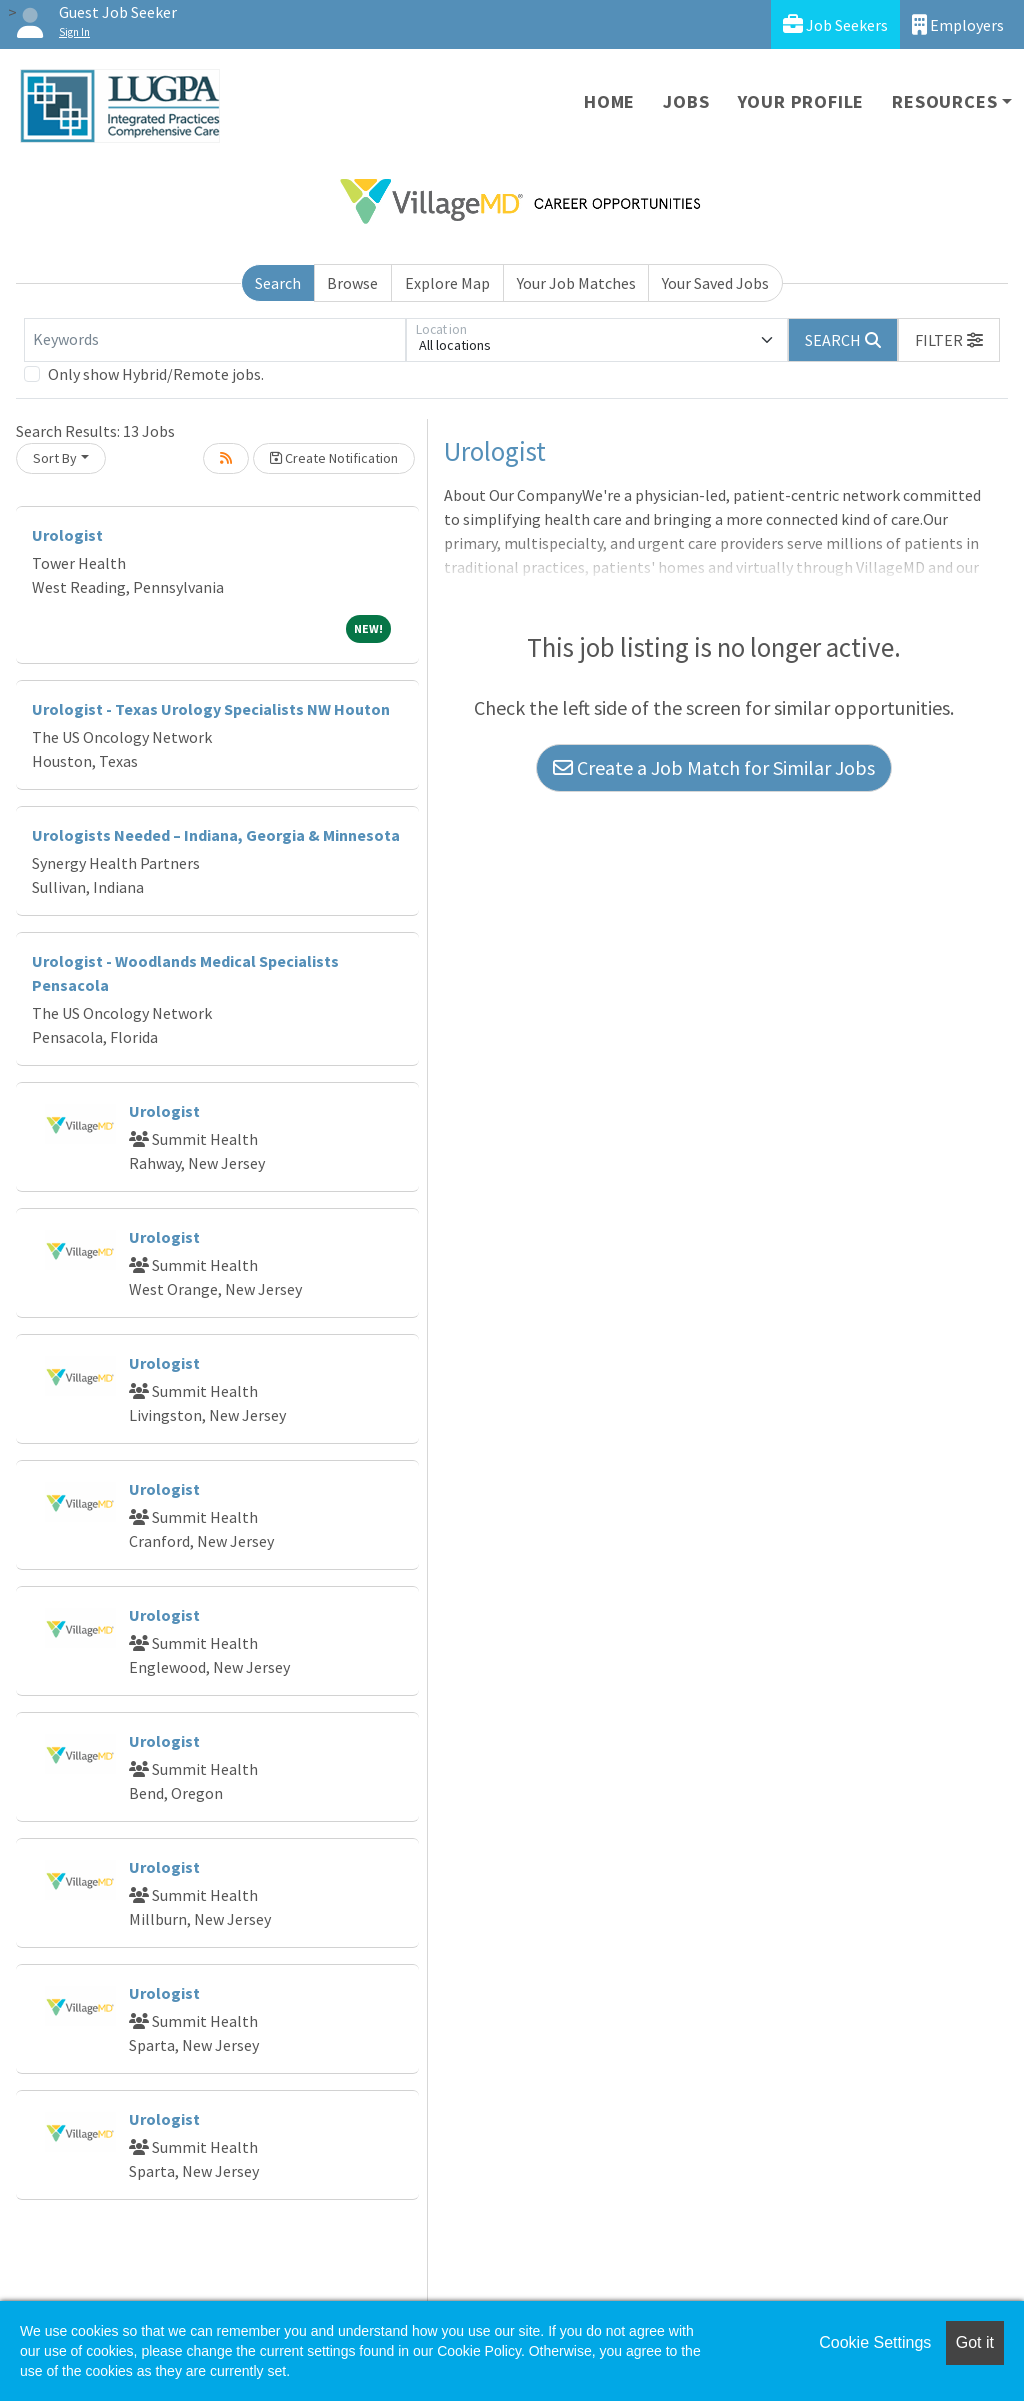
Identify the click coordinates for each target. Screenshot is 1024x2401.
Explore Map (447, 283)
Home (609, 101)
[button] (949, 340)
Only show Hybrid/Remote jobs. (156, 374)
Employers (958, 24)
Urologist (67, 535)
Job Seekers (835, 24)
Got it (975, 2342)
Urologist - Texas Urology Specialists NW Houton (211, 709)
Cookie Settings (875, 2342)
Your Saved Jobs (715, 283)
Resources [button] (944, 101)
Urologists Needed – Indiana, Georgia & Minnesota (216, 835)
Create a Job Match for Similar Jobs (714, 767)
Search (278, 283)
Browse (352, 283)
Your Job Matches (576, 283)
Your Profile (801, 101)
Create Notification (334, 458)
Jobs (686, 101)
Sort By (55, 458)
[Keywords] (215, 340)
